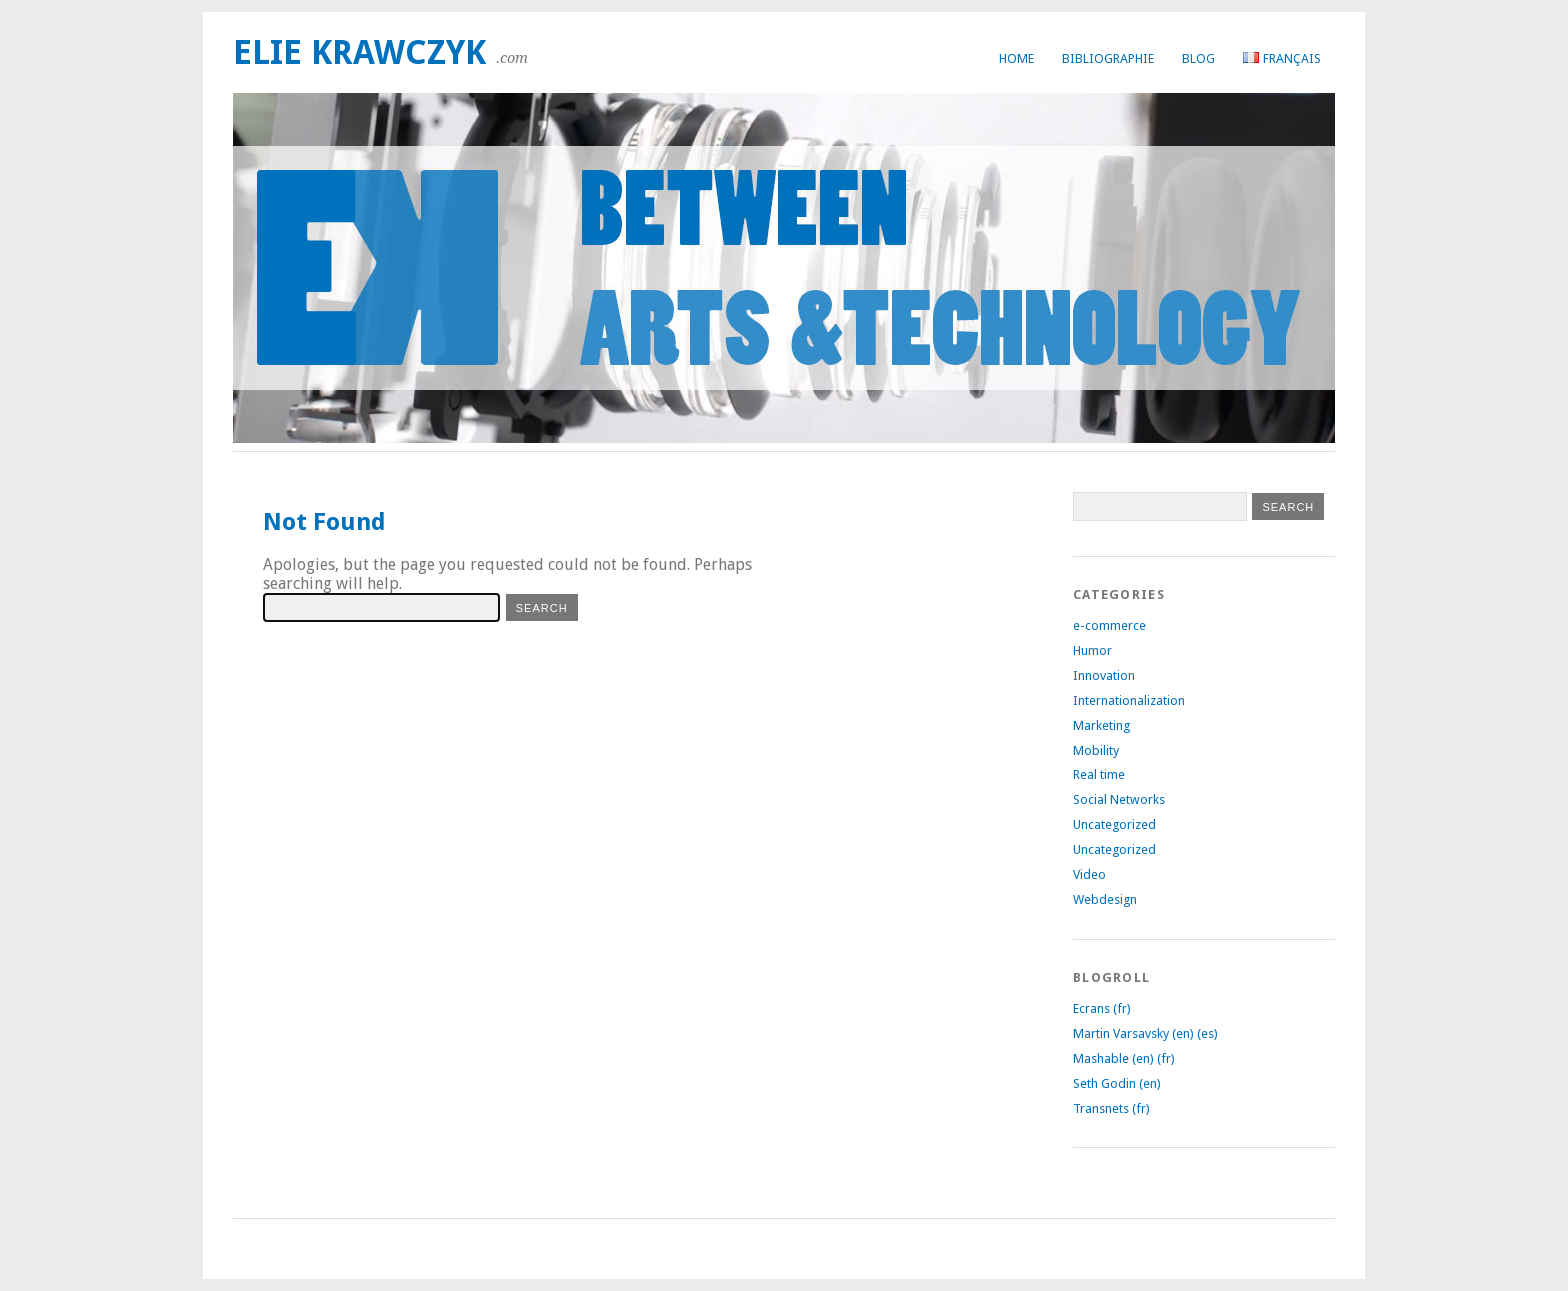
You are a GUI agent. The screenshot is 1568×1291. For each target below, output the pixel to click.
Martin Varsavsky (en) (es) (1145, 1033)
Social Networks (1119, 799)
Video (1089, 874)
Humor (1092, 650)
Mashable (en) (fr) (1124, 1058)
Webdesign (1105, 899)
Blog (1198, 58)
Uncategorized (1114, 824)
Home (1016, 58)
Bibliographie (1108, 58)
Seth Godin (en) (1117, 1083)
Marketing (1101, 725)
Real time (1099, 774)
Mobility (1096, 750)
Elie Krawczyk (359, 52)
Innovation (1104, 675)
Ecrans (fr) (1102, 1008)
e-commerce (1109, 625)
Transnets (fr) (1111, 1108)
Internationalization (1129, 700)
